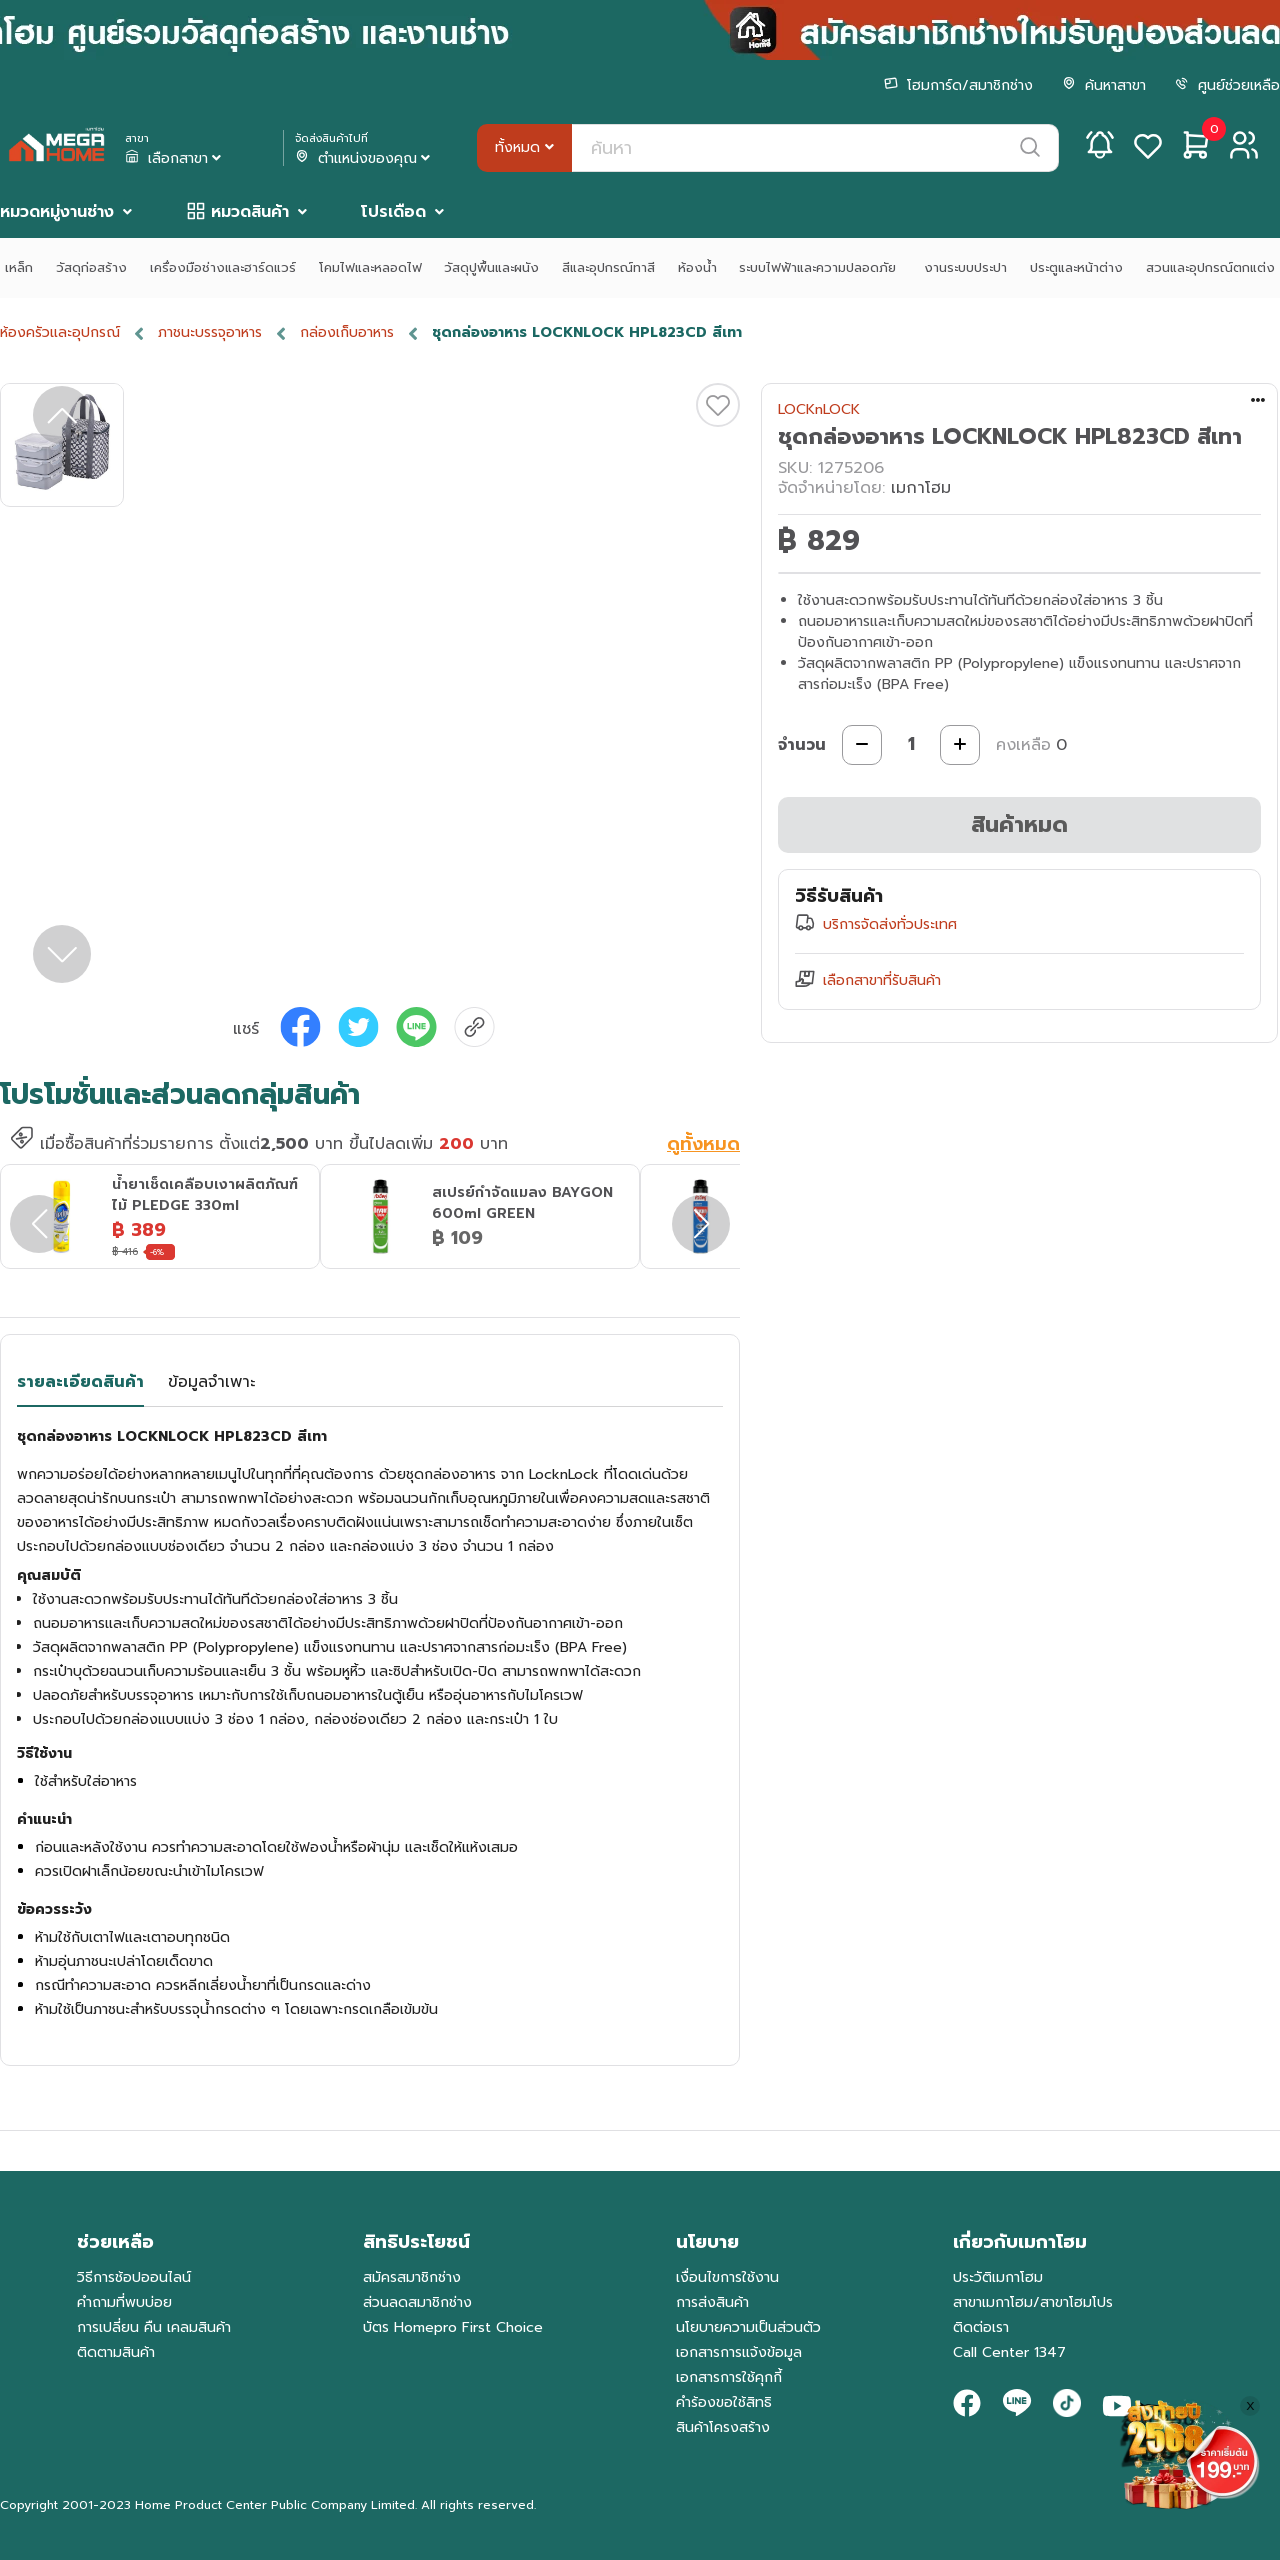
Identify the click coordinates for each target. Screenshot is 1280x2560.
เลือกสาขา (175, 159)
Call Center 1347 (1009, 2352)
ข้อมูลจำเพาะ (211, 1382)
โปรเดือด (393, 212)
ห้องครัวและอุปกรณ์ (60, 332)
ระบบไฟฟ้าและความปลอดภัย (820, 267)
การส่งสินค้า (712, 2302)
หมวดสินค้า (250, 212)
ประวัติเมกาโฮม (998, 2277)
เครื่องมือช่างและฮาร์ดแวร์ (223, 267)
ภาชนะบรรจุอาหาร (210, 332)
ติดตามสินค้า (116, 2352)
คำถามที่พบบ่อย (124, 2302)
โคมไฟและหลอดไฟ (370, 267)
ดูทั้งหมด (703, 1145)
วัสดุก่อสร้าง (91, 267)
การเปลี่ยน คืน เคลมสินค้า (154, 2327)
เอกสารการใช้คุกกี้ (729, 2377)
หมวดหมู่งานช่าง (57, 212)
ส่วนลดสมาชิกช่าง (417, 2302)
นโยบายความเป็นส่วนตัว (748, 2327)
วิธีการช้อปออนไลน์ (134, 2277)
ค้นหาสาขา (1104, 85)
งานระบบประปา (965, 267)
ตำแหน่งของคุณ (364, 159)
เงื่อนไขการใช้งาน (727, 2277)
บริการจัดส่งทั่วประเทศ (890, 924)
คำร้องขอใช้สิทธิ (724, 2402)
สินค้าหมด (1019, 824)
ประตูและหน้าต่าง (1076, 267)
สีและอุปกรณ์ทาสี (608, 267)
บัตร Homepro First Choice (453, 2327)
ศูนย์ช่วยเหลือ (1227, 85)
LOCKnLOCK (819, 409)
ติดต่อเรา (981, 2327)
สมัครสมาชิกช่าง (412, 2277)
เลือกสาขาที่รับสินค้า (882, 980)
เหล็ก (19, 267)
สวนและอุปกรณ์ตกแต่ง (1210, 267)
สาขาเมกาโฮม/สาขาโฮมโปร (1033, 2302)
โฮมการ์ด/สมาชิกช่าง (958, 85)
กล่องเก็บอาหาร (347, 332)
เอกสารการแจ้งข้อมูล (739, 2352)
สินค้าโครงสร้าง (723, 2427)
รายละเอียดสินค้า (80, 1382)
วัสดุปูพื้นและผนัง (491, 267)
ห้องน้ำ (697, 267)
